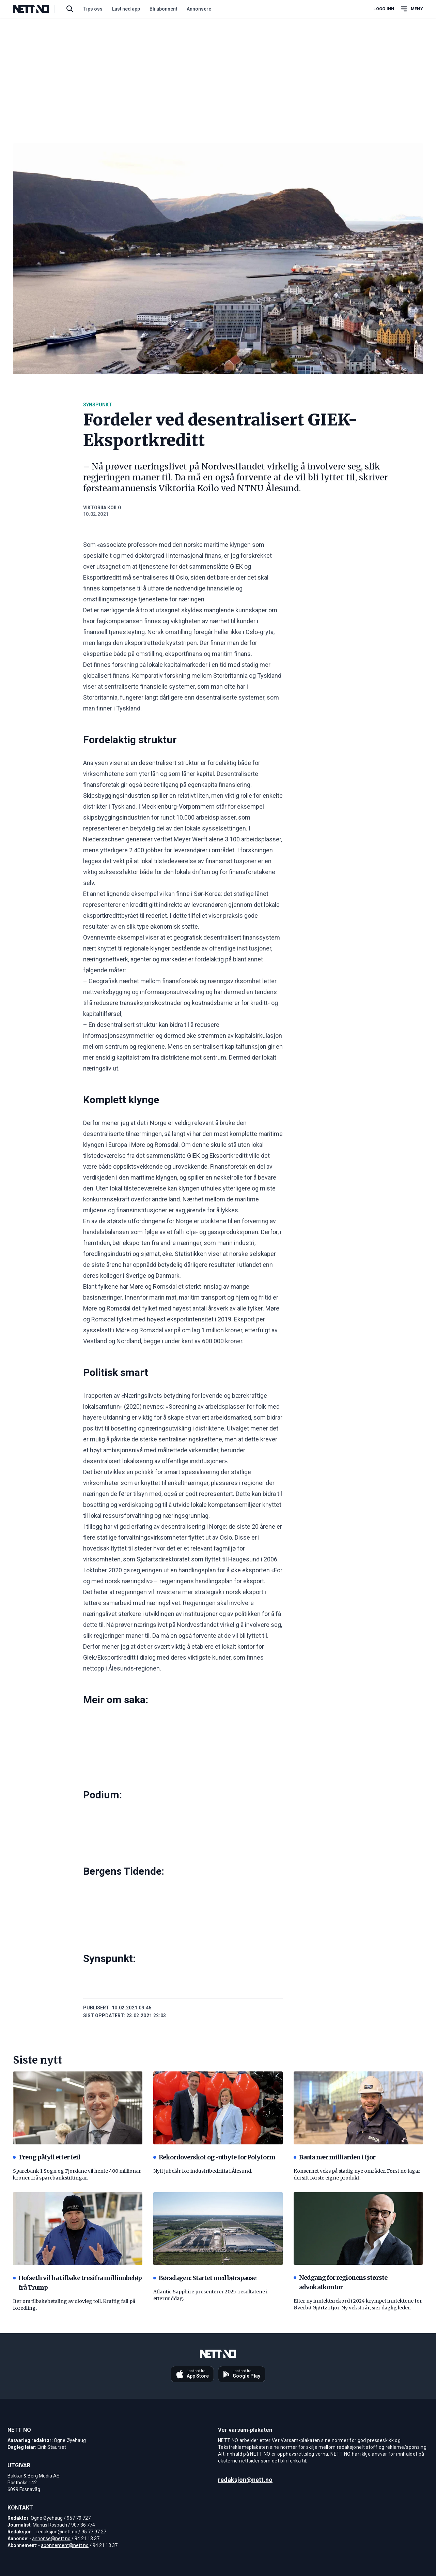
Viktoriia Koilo (102, 507)
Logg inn (383, 8)
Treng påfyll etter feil (46, 2157)
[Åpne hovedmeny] (411, 9)
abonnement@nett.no (65, 2545)
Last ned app (126, 9)
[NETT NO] (36, 9)
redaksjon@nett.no (56, 2531)
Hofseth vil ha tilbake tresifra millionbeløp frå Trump (77, 2282)
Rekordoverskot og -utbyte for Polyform (214, 2157)
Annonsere (199, 9)
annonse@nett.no (51, 2538)
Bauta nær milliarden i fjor (334, 2157)
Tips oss (93, 9)
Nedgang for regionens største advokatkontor (340, 2282)
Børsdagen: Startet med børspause (204, 2278)
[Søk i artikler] (70, 9)
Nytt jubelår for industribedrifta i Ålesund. (202, 2171)
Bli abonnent (163, 9)
